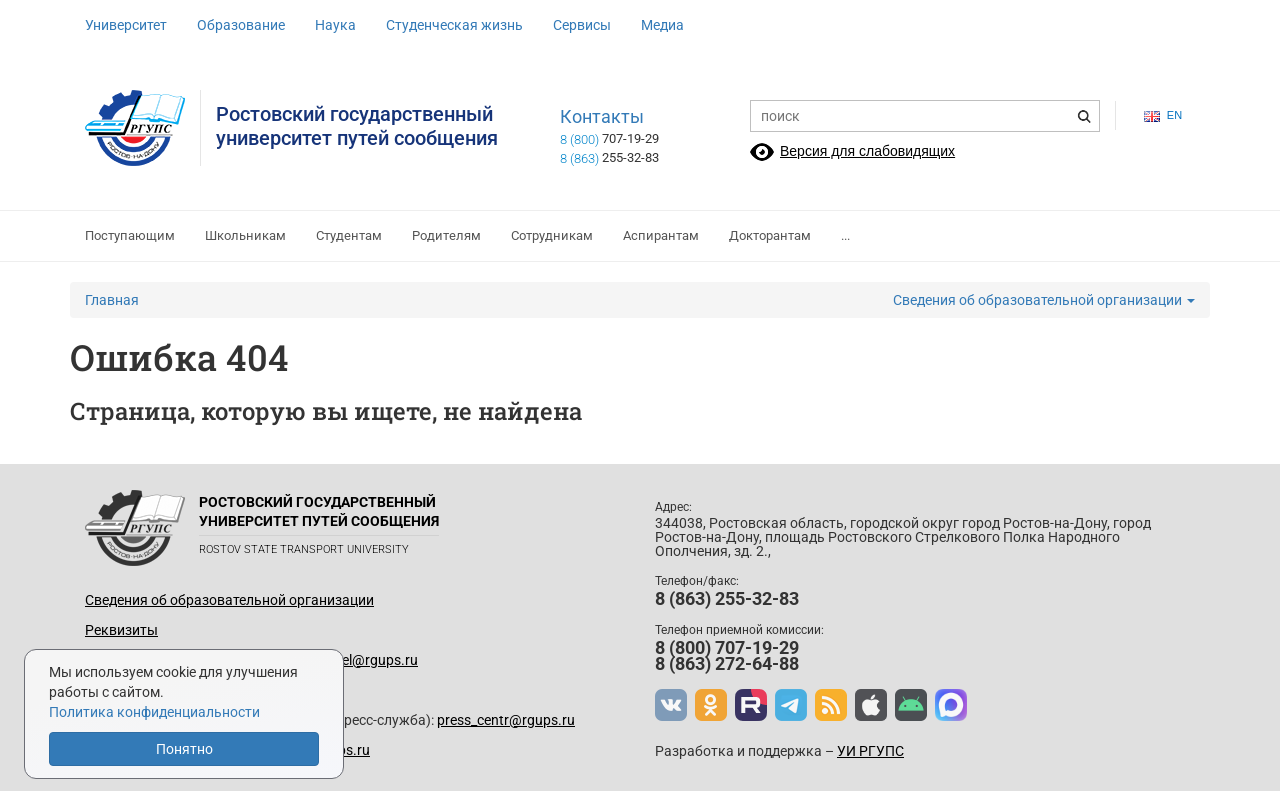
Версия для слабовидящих (867, 151)
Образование (241, 25)
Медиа (662, 25)
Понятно (184, 749)
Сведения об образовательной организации (1044, 300)
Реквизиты (121, 630)
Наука (335, 25)
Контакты (602, 117)
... (845, 235)
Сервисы (582, 25)
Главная (112, 300)
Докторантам (770, 235)
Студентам (349, 235)
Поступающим (130, 235)
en (1163, 115)
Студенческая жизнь (454, 25)
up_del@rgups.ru (365, 660)
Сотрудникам (552, 235)
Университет (126, 25)
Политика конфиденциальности (154, 712)
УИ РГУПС (870, 751)
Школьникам (245, 235)
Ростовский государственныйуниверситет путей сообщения (357, 126)
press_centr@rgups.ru (506, 720)
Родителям (446, 235)
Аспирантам (661, 235)
